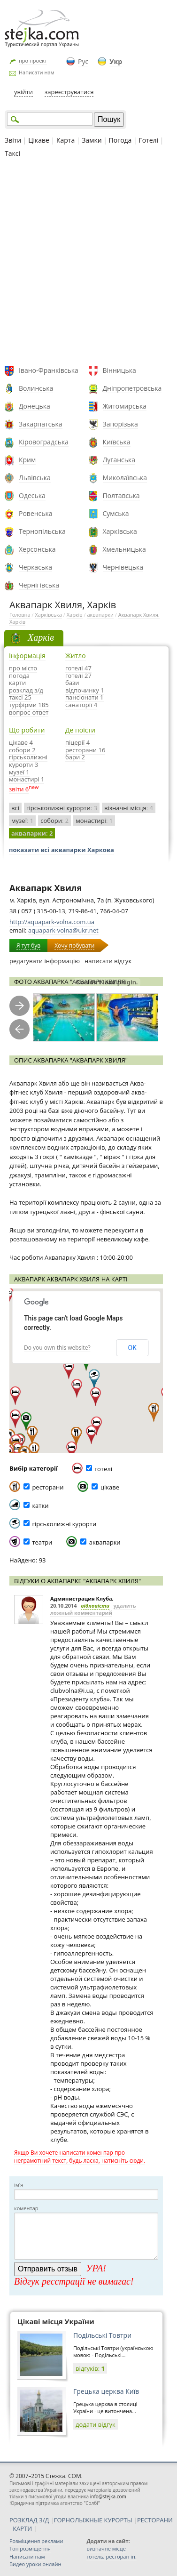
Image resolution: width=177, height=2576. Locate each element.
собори (54, 820)
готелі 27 (78, 675)
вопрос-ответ (28, 712)
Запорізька (120, 423)
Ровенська (36, 513)
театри (42, 1542)
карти (17, 682)
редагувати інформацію (44, 961)
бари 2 (75, 757)
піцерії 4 (77, 742)
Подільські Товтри (102, 2335)
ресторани (47, 1487)
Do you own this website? (57, 1348)
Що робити (27, 729)
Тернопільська (42, 531)
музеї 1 (19, 772)
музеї (22, 820)
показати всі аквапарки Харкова (61, 849)
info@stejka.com (108, 2496)
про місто (23, 668)
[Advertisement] (88, 263)
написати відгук (108, 961)
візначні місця (128, 808)
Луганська (119, 459)
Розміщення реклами (36, 2540)
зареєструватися (69, 92)
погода (19, 675)
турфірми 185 (29, 704)
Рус (83, 61)
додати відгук (95, 2424)
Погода (120, 140)
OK (132, 1348)
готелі (103, 1469)
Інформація (27, 655)
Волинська (36, 388)
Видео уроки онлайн (35, 2564)
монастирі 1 (26, 779)
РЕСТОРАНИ (155, 2520)
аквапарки (100, 614)
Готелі (148, 140)
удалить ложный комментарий (93, 1609)
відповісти (95, 1605)
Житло (75, 655)
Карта (65, 140)
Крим (27, 459)
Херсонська (37, 549)
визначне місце (106, 2548)
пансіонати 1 (84, 697)
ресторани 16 (85, 750)
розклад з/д (26, 690)
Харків (75, 614)
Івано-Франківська (48, 370)
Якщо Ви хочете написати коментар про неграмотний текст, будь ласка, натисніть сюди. (79, 2157)
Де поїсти (80, 729)
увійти (23, 92)
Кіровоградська (44, 441)
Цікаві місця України (55, 2321)
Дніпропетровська (132, 388)
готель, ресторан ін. (111, 2556)
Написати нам (36, 72)
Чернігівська (39, 584)
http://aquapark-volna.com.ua (51, 922)
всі (15, 808)
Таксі (12, 153)
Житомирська (124, 406)
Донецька (34, 406)
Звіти (13, 140)
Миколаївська (125, 477)
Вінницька (119, 370)
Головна (20, 614)
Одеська (32, 495)
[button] (26, 1421)
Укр (115, 61)
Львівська (35, 477)
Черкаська (35, 567)
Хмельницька (124, 549)
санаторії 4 (81, 704)
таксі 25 (20, 697)
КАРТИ (22, 2528)
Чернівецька (123, 567)
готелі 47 (78, 668)
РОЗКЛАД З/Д (29, 2520)
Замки (91, 140)
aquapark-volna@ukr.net (63, 930)
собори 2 (22, 750)
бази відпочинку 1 (84, 686)
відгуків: (90, 2368)
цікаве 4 (21, 742)
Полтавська (121, 495)
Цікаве (38, 140)
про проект (33, 60)
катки (40, 1505)
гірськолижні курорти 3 (28, 761)
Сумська (116, 513)
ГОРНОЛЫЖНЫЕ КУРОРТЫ (93, 2520)
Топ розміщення (30, 2548)
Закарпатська (40, 423)
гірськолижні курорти (61, 808)
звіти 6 (19, 789)
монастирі (94, 820)
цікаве (109, 1487)
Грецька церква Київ (106, 2391)
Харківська (120, 531)
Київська (117, 441)
